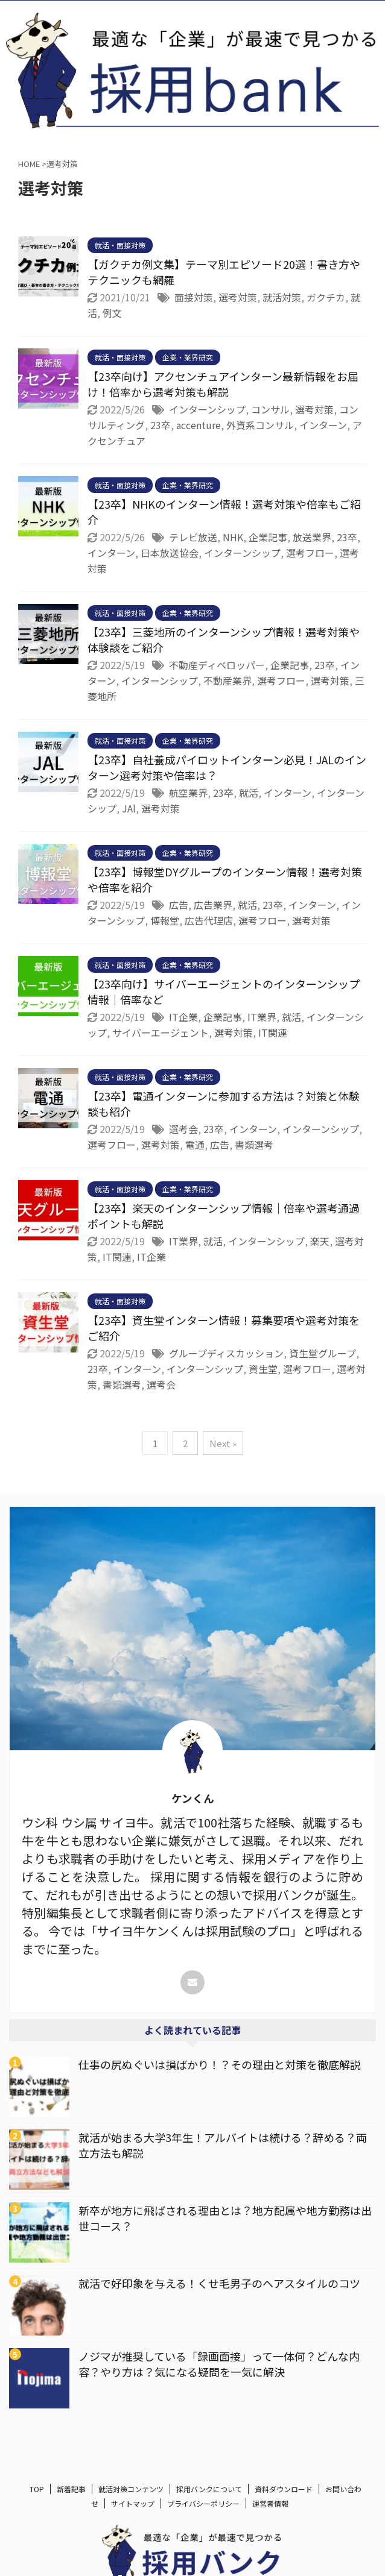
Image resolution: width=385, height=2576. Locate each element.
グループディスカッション (226, 1353)
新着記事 (71, 2489)
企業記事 (268, 537)
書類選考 (254, 1144)
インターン (323, 425)
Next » (223, 1443)
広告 (178, 904)
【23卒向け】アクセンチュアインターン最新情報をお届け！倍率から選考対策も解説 (223, 384)
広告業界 (213, 904)
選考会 (183, 1129)
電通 (195, 1144)
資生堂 (263, 1369)
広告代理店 (209, 920)
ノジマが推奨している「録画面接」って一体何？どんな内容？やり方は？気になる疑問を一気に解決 (219, 2364)
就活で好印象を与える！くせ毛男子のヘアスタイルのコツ (219, 2283)
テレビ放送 (193, 537)
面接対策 (193, 297)
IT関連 (272, 1032)
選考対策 (237, 297)
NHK (233, 537)
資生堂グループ (322, 1353)
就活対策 (281, 297)
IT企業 (183, 1017)
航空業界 (188, 792)
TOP (37, 2489)
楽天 (319, 1241)
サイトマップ (132, 2504)
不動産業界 (227, 680)
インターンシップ (207, 409)
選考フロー (310, 552)
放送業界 (312, 537)
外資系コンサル (260, 425)
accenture (198, 425)
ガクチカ (326, 297)
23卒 (160, 425)
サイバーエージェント (160, 1032)
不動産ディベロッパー (217, 665)
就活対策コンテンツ (131, 2489)
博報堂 (164, 920)
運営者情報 (270, 2504)
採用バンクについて (209, 2489)
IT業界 (261, 1017)
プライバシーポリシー (203, 2504)
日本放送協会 (170, 552)
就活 (248, 792)
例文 (112, 313)
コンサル (270, 409)
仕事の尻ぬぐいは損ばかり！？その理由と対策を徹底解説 (219, 2064)
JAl (129, 808)
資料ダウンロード (284, 2489)
